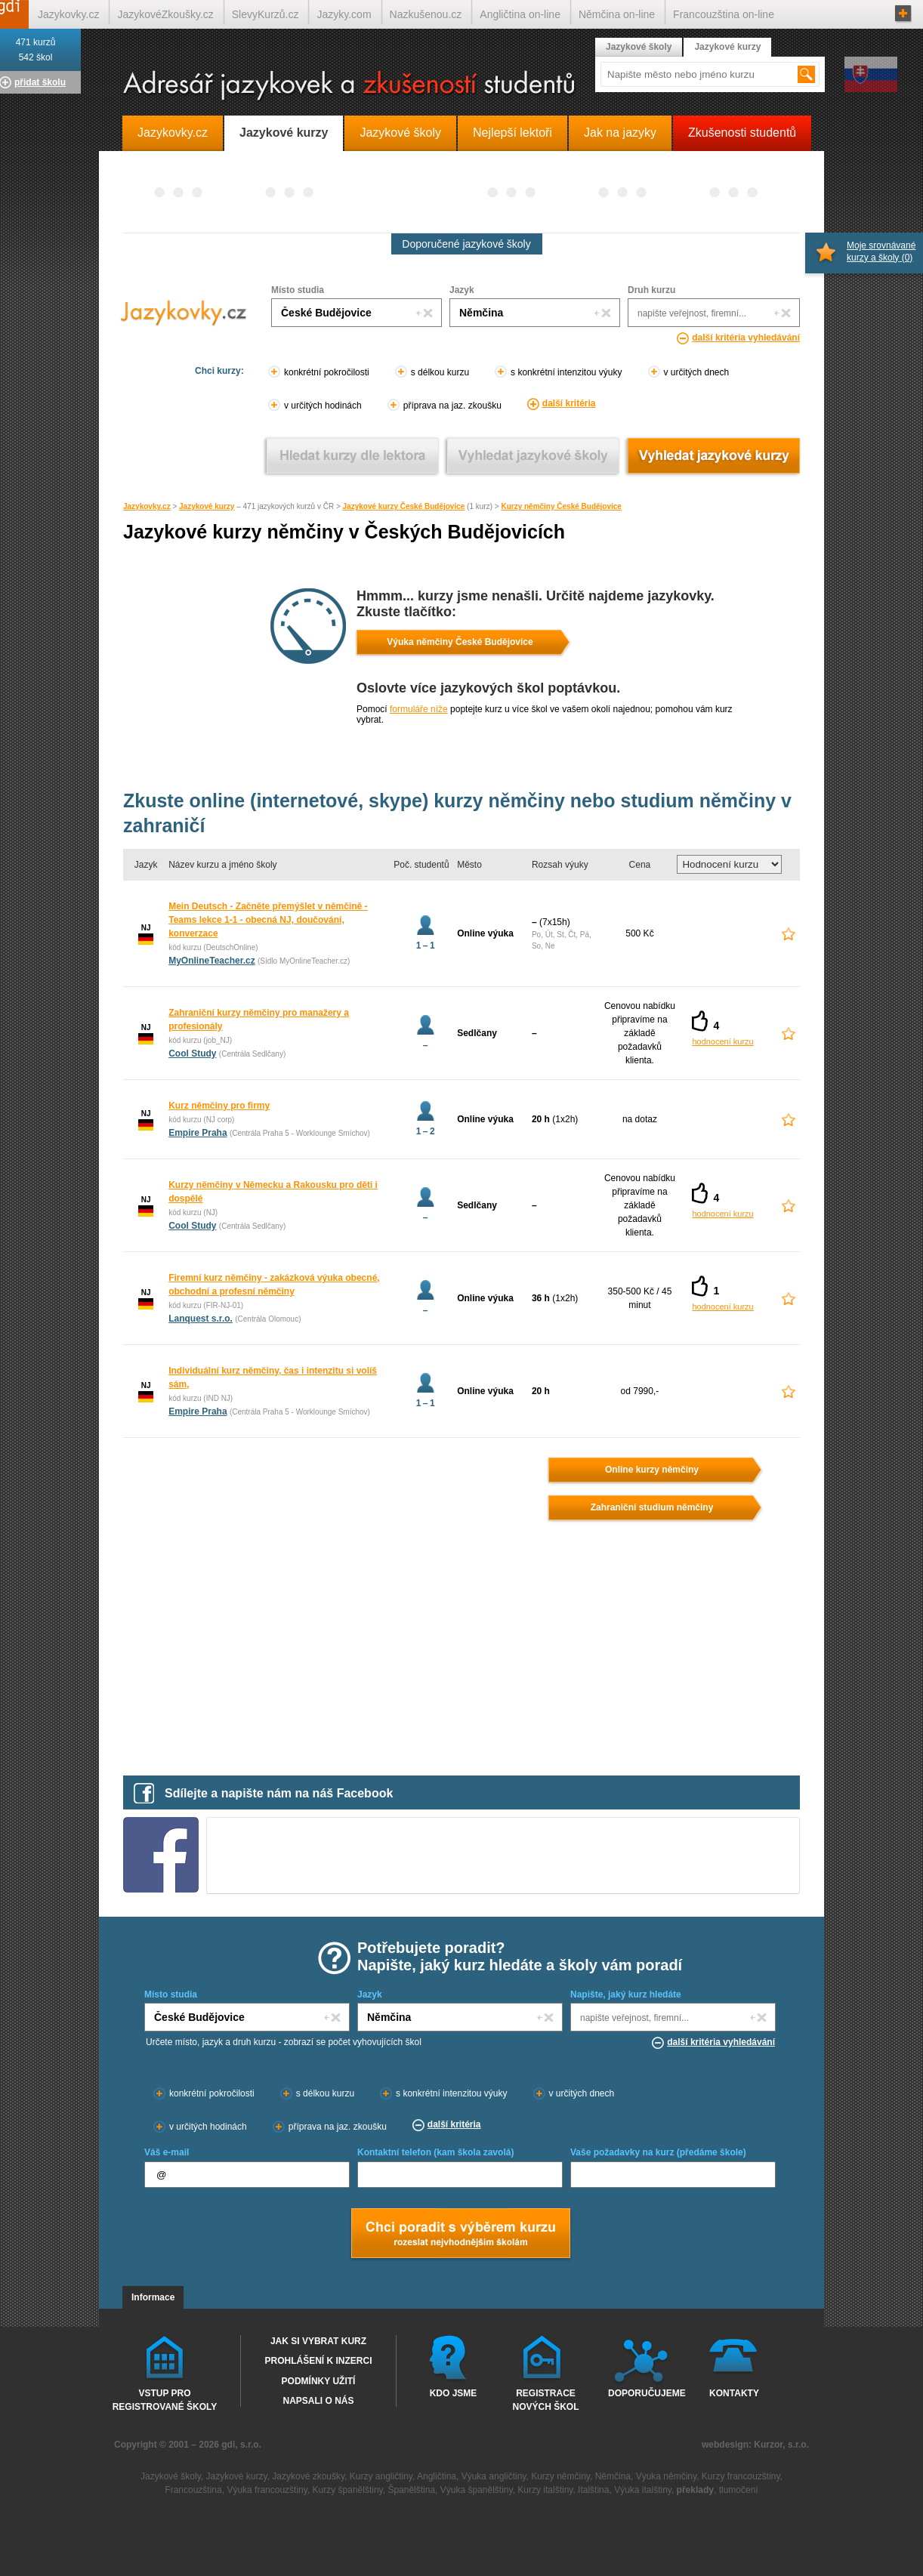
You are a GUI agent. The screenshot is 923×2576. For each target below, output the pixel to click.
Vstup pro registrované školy (165, 2399)
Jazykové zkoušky (308, 2476)
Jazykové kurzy (206, 506)
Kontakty (734, 2393)
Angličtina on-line (520, 14)
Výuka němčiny (666, 2476)
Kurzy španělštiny (348, 2490)
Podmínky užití (319, 2381)
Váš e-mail (166, 2152)
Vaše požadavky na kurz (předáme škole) (658, 2152)
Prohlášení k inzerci (318, 2360)
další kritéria (569, 403)
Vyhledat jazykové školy (533, 455)
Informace (152, 2297)
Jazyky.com (343, 14)
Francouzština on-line (723, 14)
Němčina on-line (617, 14)
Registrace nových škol (545, 2399)
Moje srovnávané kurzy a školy (881, 251)
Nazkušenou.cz (426, 14)
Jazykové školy (638, 47)
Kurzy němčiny (560, 2476)
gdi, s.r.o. (241, 2444)
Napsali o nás (317, 2401)
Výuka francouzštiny (267, 2490)
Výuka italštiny (642, 2490)
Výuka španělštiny (476, 2490)
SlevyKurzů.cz (265, 14)
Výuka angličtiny (494, 2476)
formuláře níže (419, 709)
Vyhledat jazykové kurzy (713, 455)
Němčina (613, 2476)
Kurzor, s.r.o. (781, 2444)
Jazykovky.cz (147, 506)
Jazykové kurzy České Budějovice (404, 506)
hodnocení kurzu (722, 1041)
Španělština (411, 2490)
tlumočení (738, 2490)
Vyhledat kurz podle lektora (352, 455)
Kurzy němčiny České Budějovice (561, 506)
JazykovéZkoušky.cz (165, 14)
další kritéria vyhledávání (746, 337)
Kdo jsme (453, 2393)
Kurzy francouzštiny (741, 2476)
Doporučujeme (644, 2393)
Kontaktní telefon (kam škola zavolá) (435, 2152)
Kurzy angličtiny (381, 2476)
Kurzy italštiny (545, 2490)
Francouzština (193, 2490)
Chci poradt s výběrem (460, 2234)
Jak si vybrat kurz (318, 2341)
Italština (593, 2490)
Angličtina (436, 2476)
